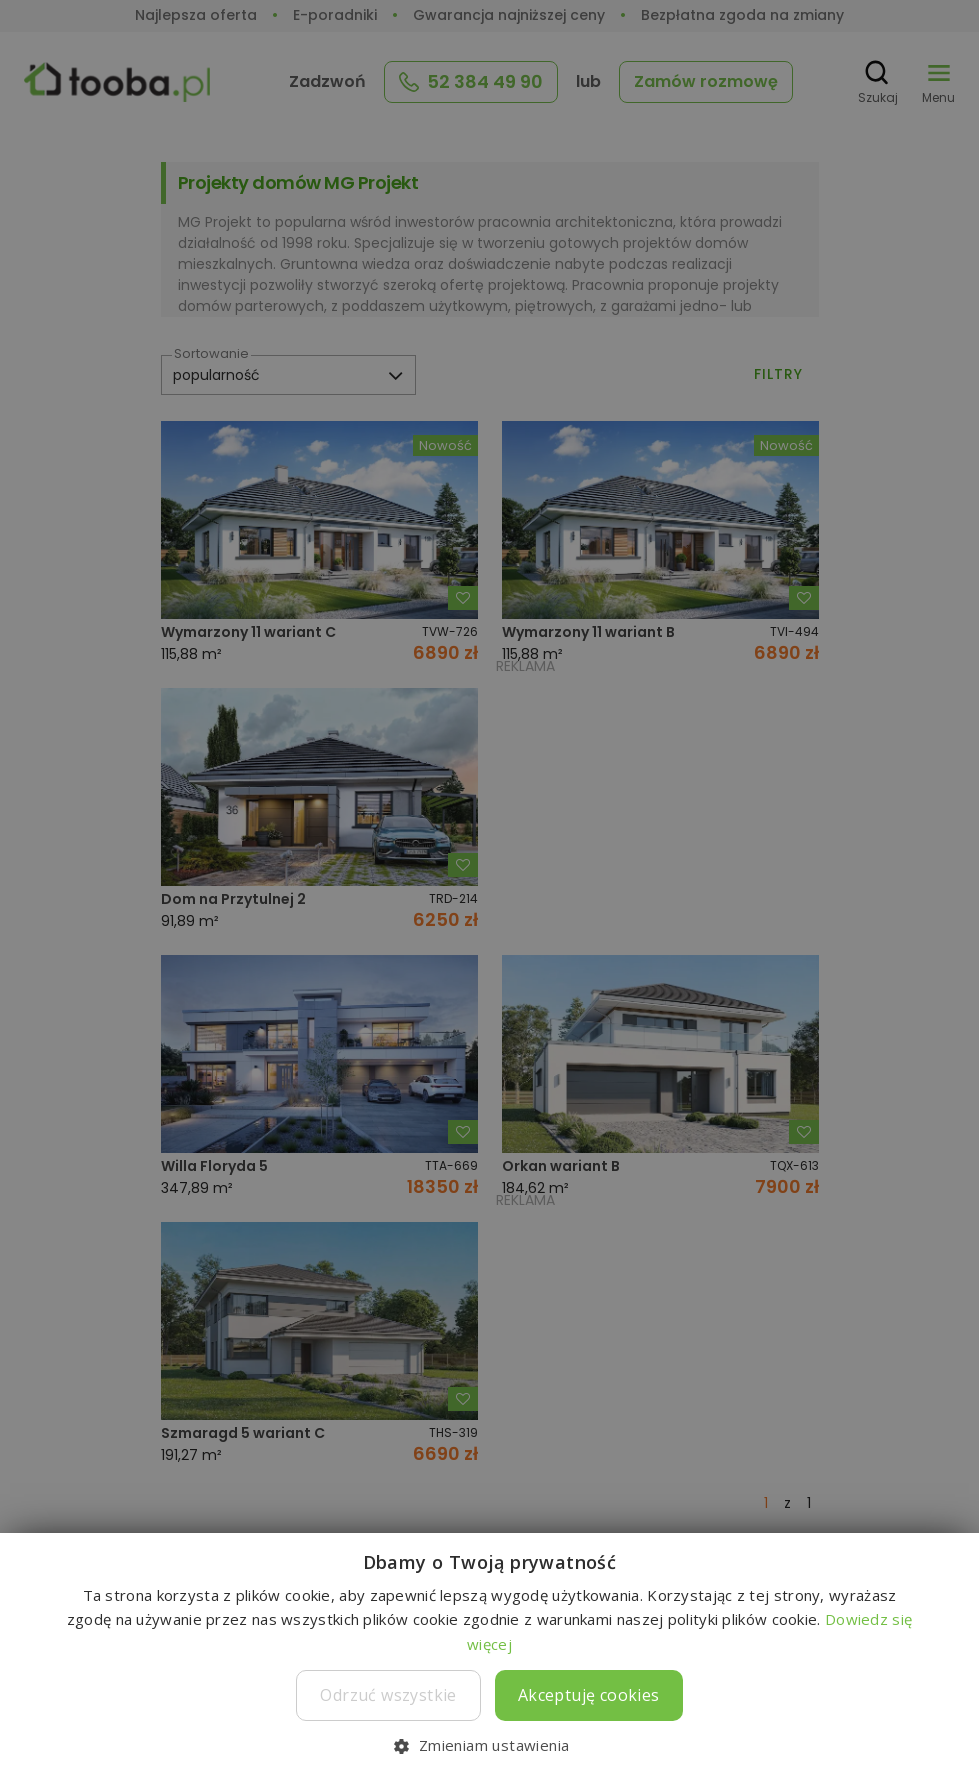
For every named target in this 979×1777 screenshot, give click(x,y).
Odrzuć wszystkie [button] (388, 1695)
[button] (489, 1744)
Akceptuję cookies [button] (589, 1695)
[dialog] (489, 888)
